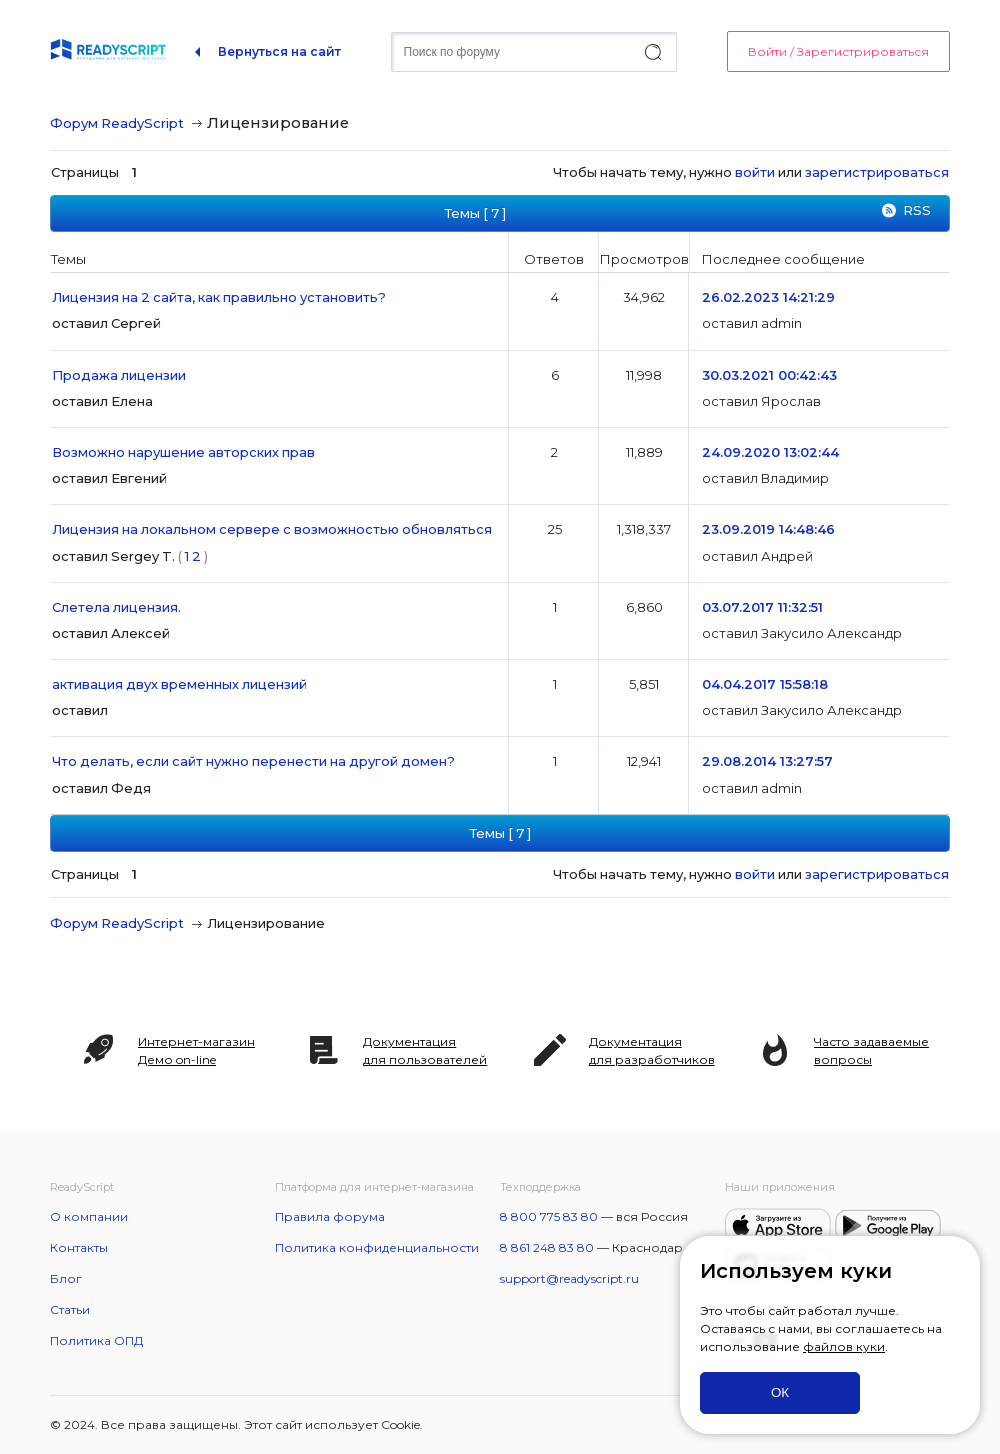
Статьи (70, 1309)
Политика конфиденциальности (377, 1247)
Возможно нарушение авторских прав (183, 452)
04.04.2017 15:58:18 (765, 684)
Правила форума (330, 1216)
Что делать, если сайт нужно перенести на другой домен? (253, 761)
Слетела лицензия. (116, 607)
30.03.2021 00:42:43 (769, 375)
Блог (66, 1278)
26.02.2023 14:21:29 (768, 297)
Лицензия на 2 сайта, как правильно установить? (219, 297)
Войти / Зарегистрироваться (838, 51)
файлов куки (844, 1346)
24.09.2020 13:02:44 (770, 452)
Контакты (79, 1247)
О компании (89, 1216)
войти (755, 172)
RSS (917, 210)
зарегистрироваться (877, 172)
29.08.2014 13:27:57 (767, 761)
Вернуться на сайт (279, 51)
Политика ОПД (96, 1340)
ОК (780, 1392)
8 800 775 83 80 (549, 1216)
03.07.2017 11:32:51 (762, 607)
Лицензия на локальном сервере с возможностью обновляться (272, 529)
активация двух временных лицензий (179, 684)
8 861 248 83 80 (547, 1247)
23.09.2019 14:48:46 (768, 529)
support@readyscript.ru (569, 1278)
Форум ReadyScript (117, 123)
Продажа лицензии (119, 375)
